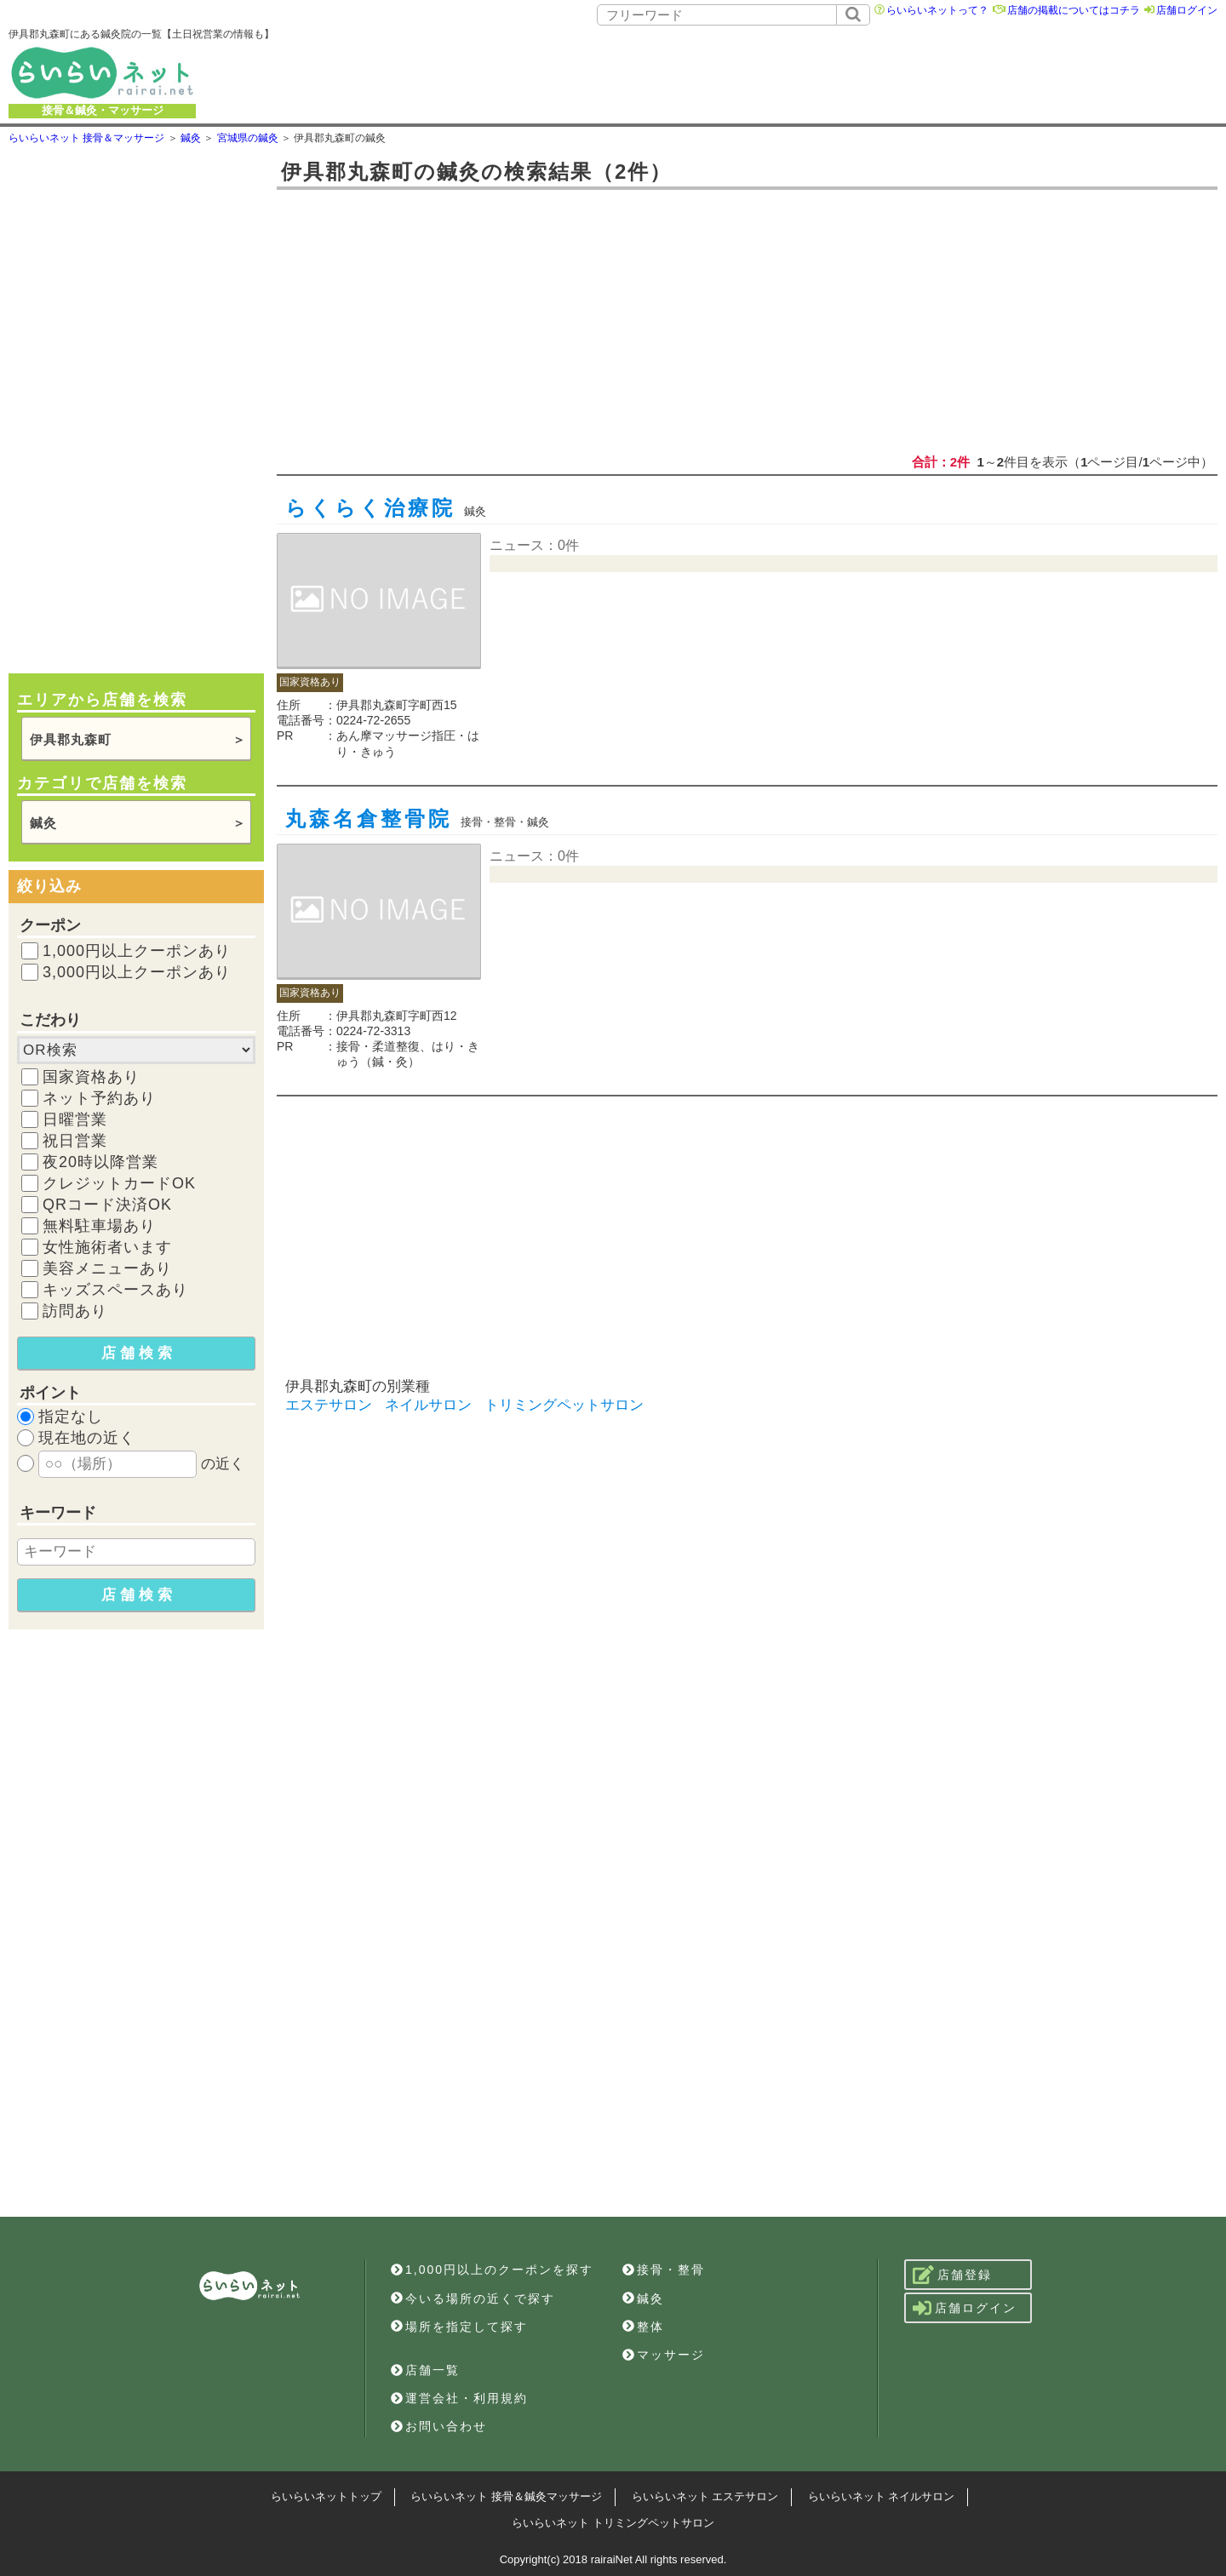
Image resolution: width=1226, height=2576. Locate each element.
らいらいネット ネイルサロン (881, 2496)
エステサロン (328, 1405)
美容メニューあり (107, 1268)
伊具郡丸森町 (71, 739)
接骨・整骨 (663, 2269)
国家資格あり (91, 1076)
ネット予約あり (99, 1098)
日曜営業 (75, 1119)
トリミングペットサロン (564, 1405)
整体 (643, 2326)
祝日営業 (75, 1140)
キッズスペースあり (115, 1289)
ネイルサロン (428, 1405)
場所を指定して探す (459, 2326)
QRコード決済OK (107, 1204)
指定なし (70, 1416)
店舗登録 (952, 2274)
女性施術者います (107, 1247)
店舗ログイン (1186, 10)
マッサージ (663, 2354)
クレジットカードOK (119, 1183)
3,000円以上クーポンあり (137, 972)
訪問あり (75, 1310)
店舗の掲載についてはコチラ (1073, 10)
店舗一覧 (425, 2370)
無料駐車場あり (99, 1225)
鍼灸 (43, 823)
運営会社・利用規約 (459, 2398)
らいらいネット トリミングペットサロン (613, 2522)
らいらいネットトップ (326, 2496)
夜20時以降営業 (100, 1162)
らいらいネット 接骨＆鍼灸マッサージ (506, 2496)
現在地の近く (86, 1437)
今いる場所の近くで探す (473, 2298)
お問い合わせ (439, 2426)
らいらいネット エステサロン (705, 2496)
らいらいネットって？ (937, 10)
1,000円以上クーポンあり (137, 950)
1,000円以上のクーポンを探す (492, 2269)
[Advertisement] (760, 72)
